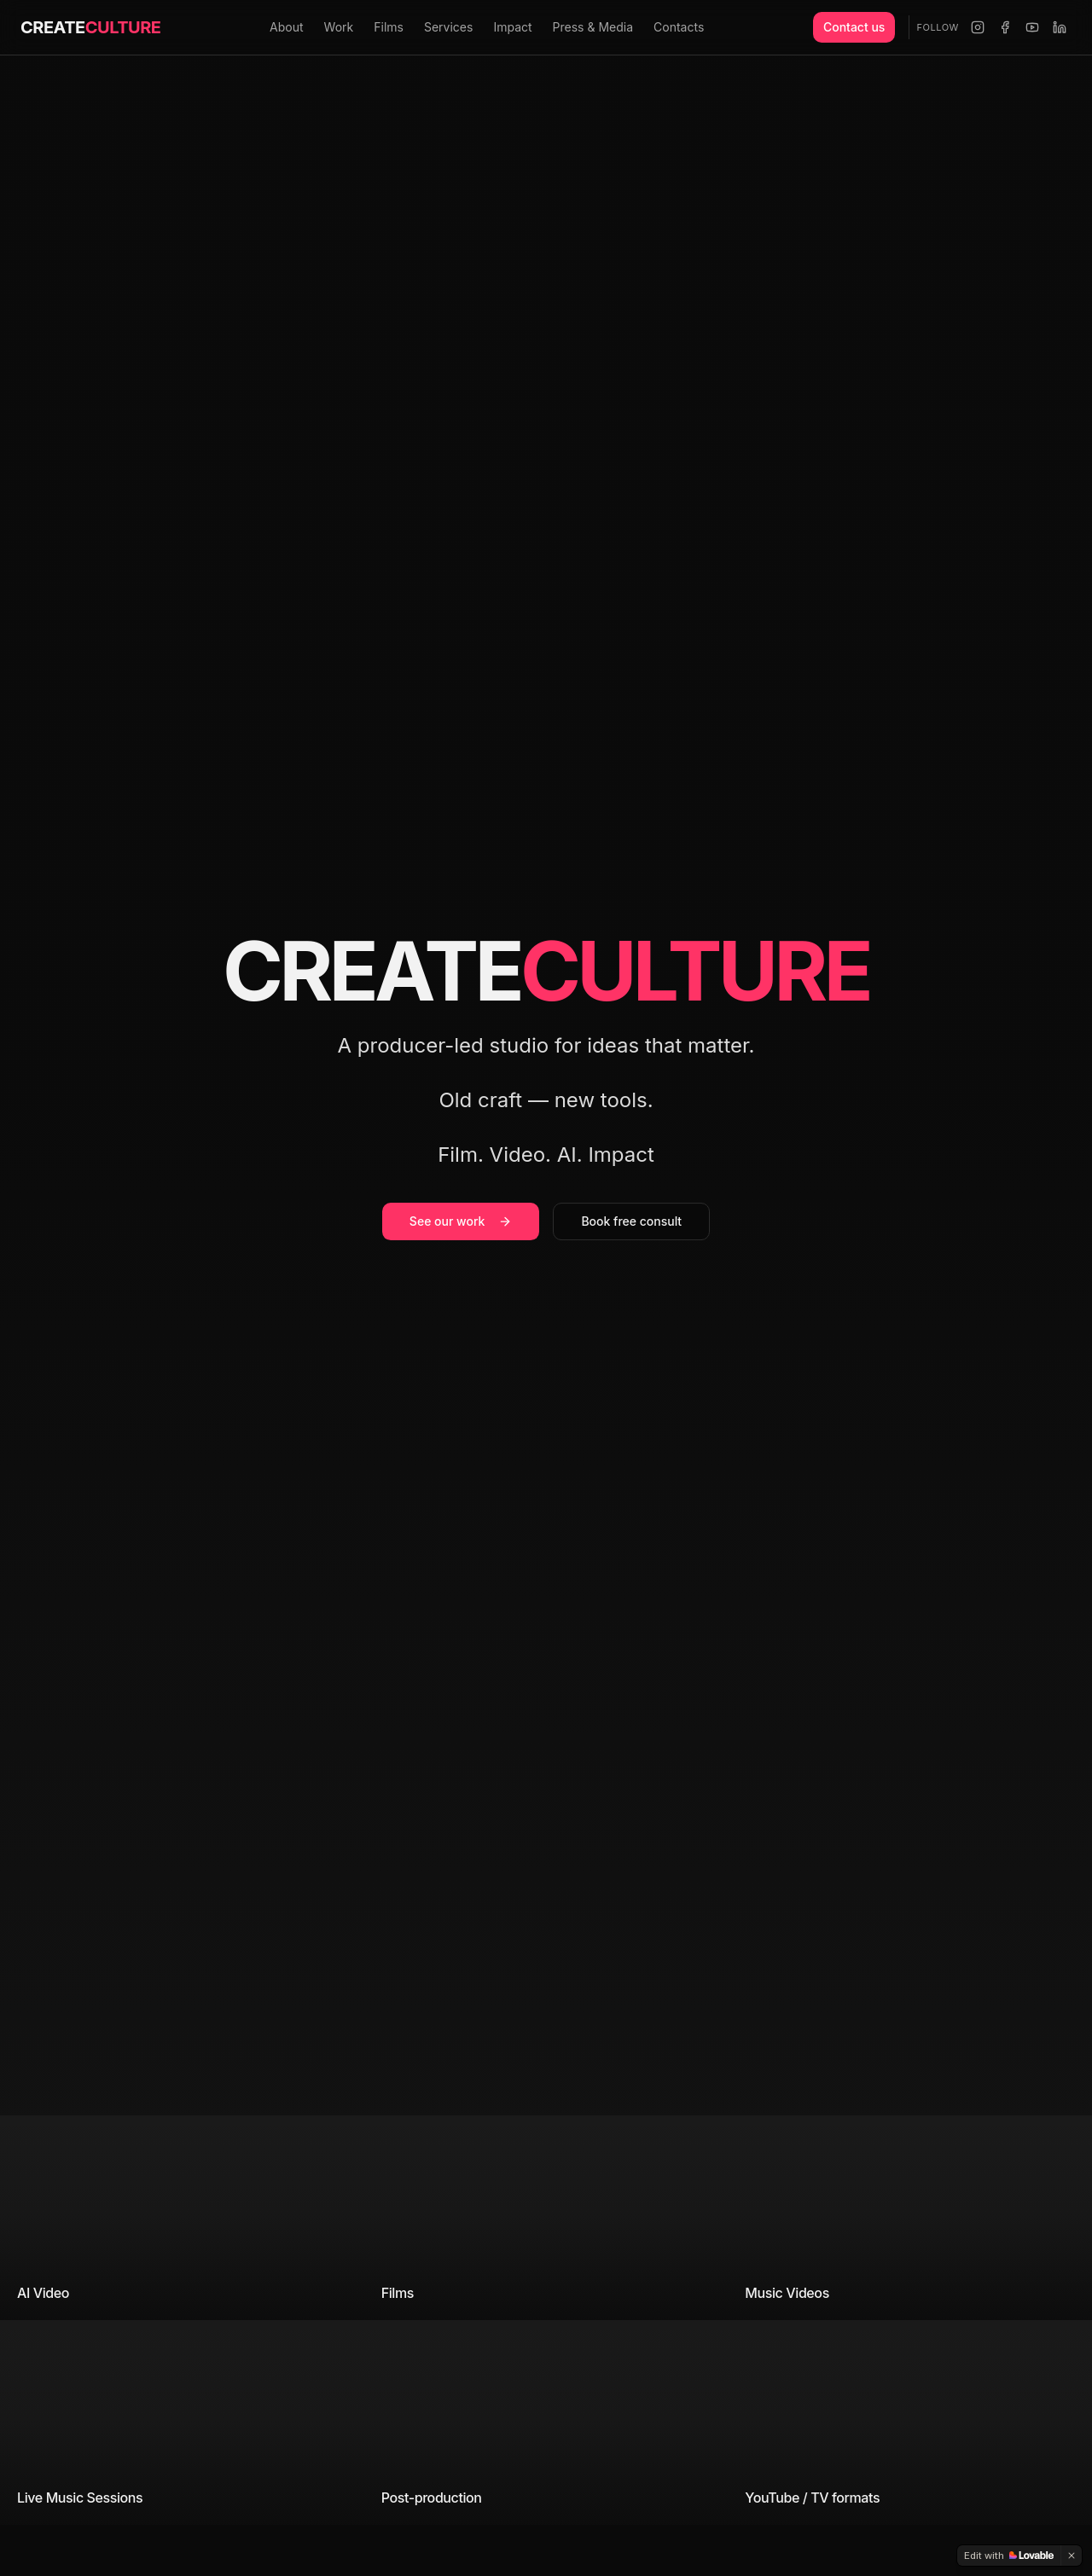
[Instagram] (978, 27)
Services (448, 27)
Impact (512, 27)
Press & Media (593, 27)
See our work (461, 1223)
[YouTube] (1032, 27)
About (286, 27)
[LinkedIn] (1060, 27)
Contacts (678, 27)
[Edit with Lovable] (1008, 2555)
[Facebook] (1005, 27)
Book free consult (631, 1223)
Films (389, 27)
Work (339, 27)
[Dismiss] (1071, 2555)
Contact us (854, 27)
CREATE (90, 27)
